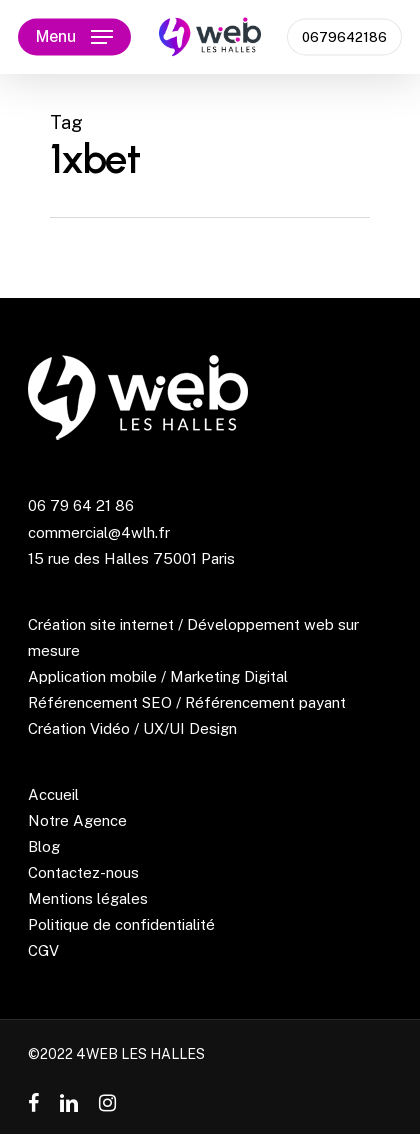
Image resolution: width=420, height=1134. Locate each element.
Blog (44, 846)
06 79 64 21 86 (81, 505)
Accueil (53, 794)
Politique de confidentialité (121, 924)
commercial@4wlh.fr (99, 532)
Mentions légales (88, 898)
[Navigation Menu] (74, 37)
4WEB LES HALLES (140, 1054)
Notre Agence (77, 820)
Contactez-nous (83, 872)
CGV (43, 950)
